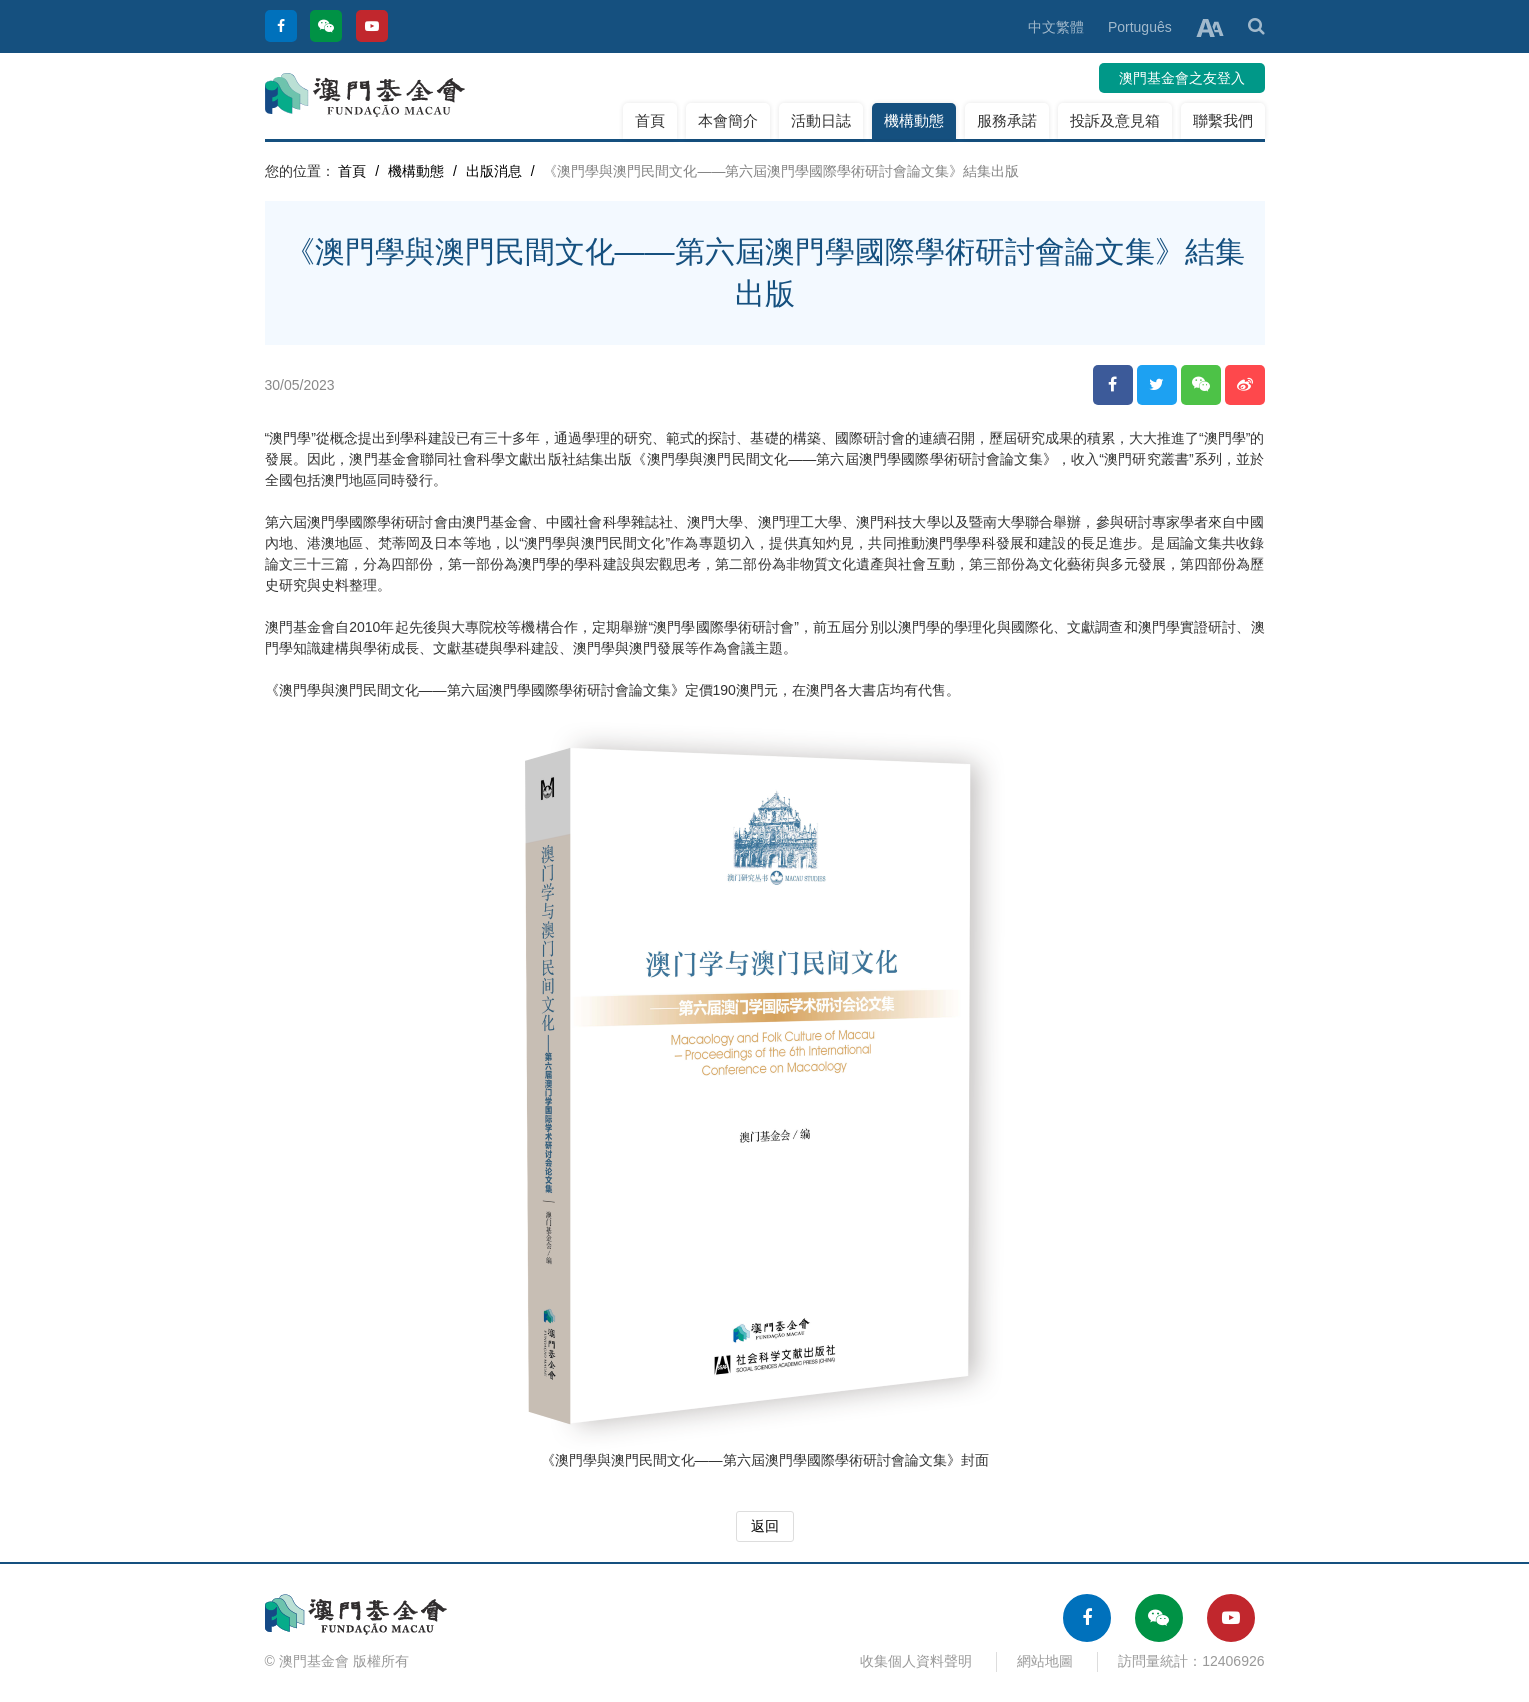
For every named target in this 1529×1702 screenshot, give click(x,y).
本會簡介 (728, 120)
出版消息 (494, 171)
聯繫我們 (1223, 120)
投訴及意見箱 (1115, 120)
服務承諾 (1007, 120)
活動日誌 (821, 120)
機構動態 (914, 120)
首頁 (650, 120)
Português (1140, 27)
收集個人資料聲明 (916, 1661)
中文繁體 (1056, 27)
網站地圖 (1045, 1661)
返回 (765, 1526)
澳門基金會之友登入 (1182, 78)
